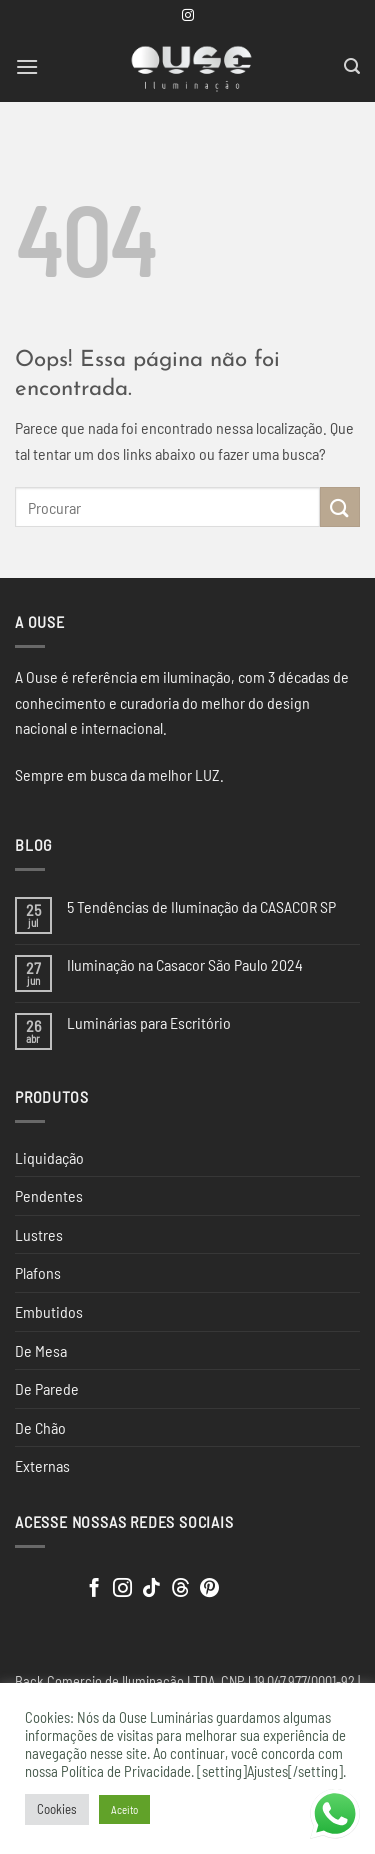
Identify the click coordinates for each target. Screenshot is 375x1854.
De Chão (40, 1427)
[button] (27, 66)
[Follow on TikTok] (151, 1589)
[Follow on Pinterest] (209, 1589)
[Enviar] (340, 506)
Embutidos (49, 1311)
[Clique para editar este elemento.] (34, 1583)
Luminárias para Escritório (149, 1022)
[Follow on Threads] (180, 1589)
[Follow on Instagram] (188, 16)
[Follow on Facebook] (94, 1589)
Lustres (39, 1234)
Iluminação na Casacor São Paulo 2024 (185, 964)
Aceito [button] (124, 1809)
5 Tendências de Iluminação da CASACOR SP (201, 906)
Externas (42, 1465)
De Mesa (41, 1350)
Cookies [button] (57, 1809)
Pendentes (49, 1195)
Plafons (38, 1272)
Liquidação (49, 1157)
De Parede (47, 1388)
